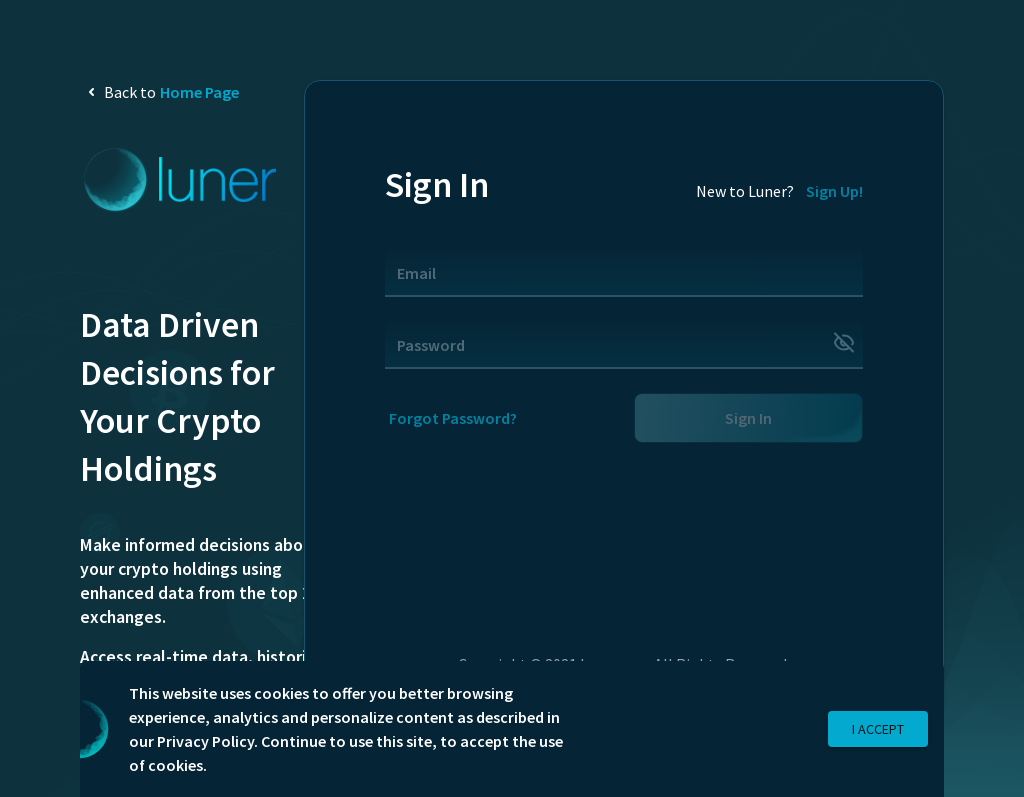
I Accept (878, 729)
